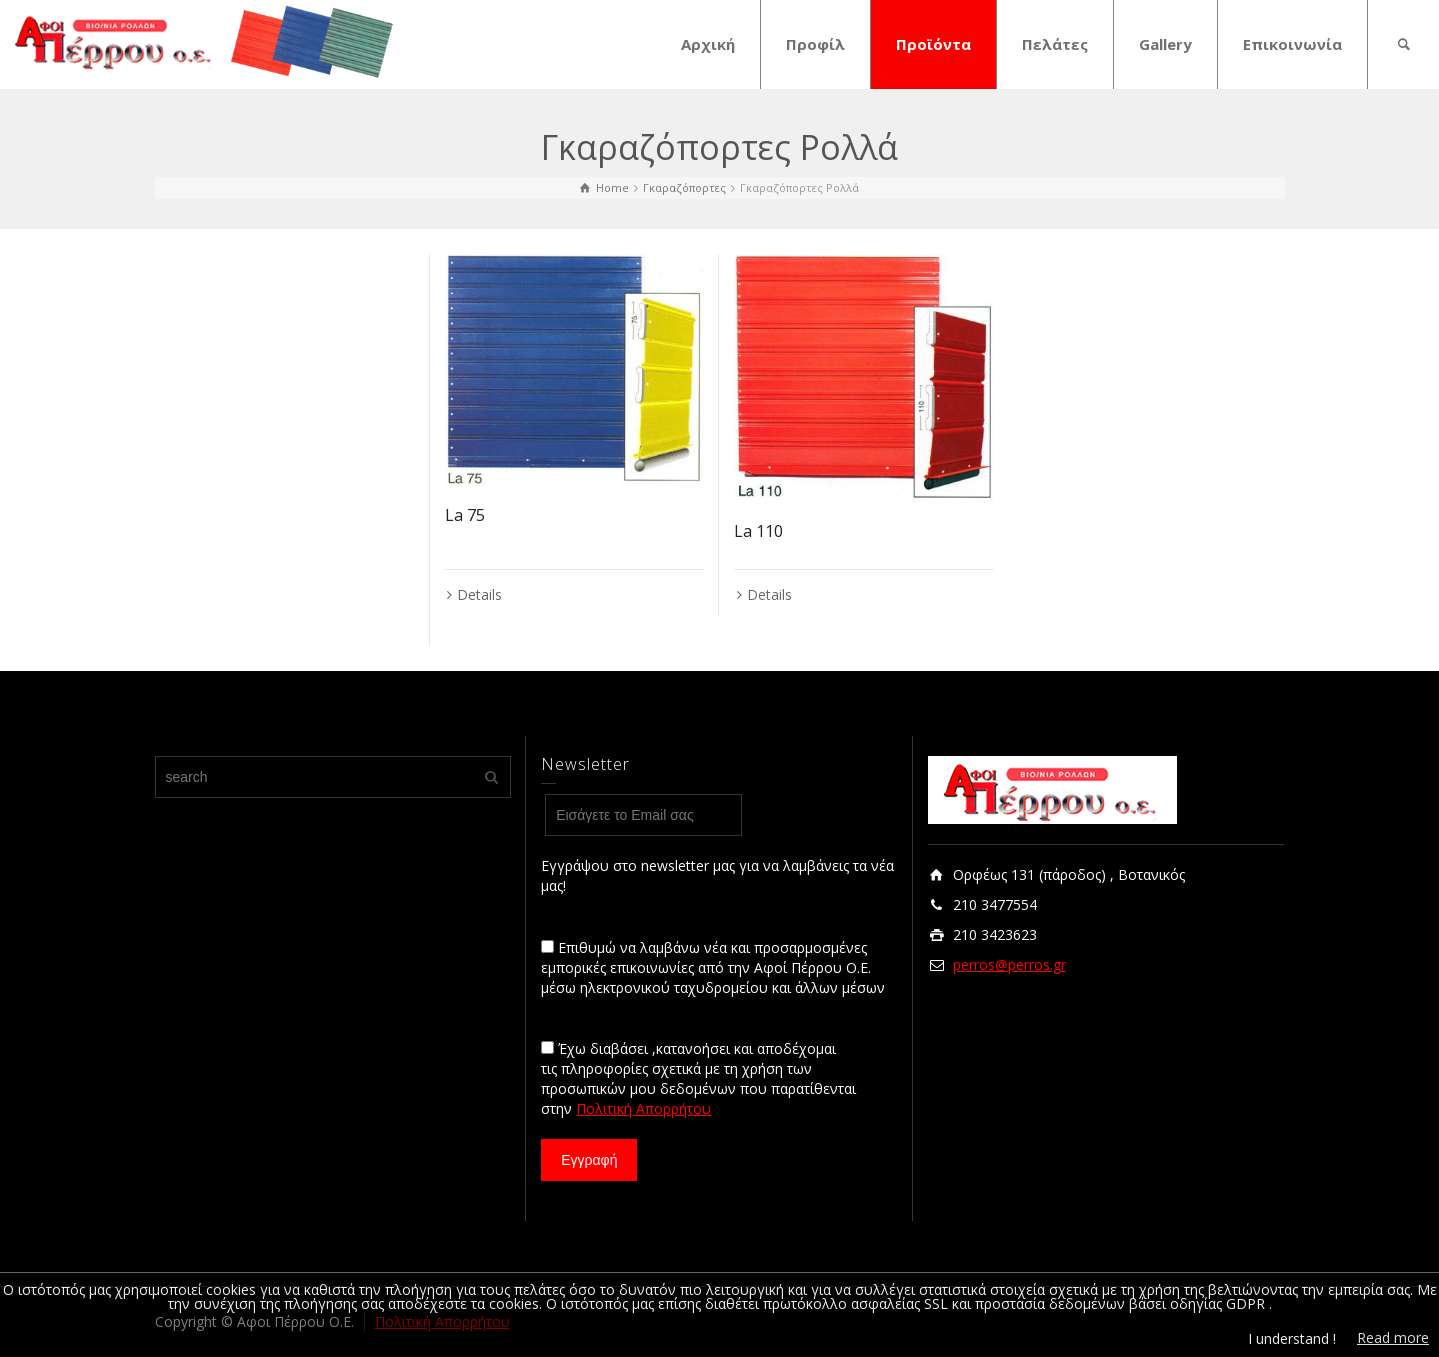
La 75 (465, 515)
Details (479, 594)
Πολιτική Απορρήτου (643, 1108)
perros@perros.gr (1009, 964)
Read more (1393, 1337)
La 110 (758, 531)
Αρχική (708, 44)
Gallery (1165, 44)
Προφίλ (815, 44)
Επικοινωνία (1292, 44)
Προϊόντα (933, 44)
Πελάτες (1055, 44)
